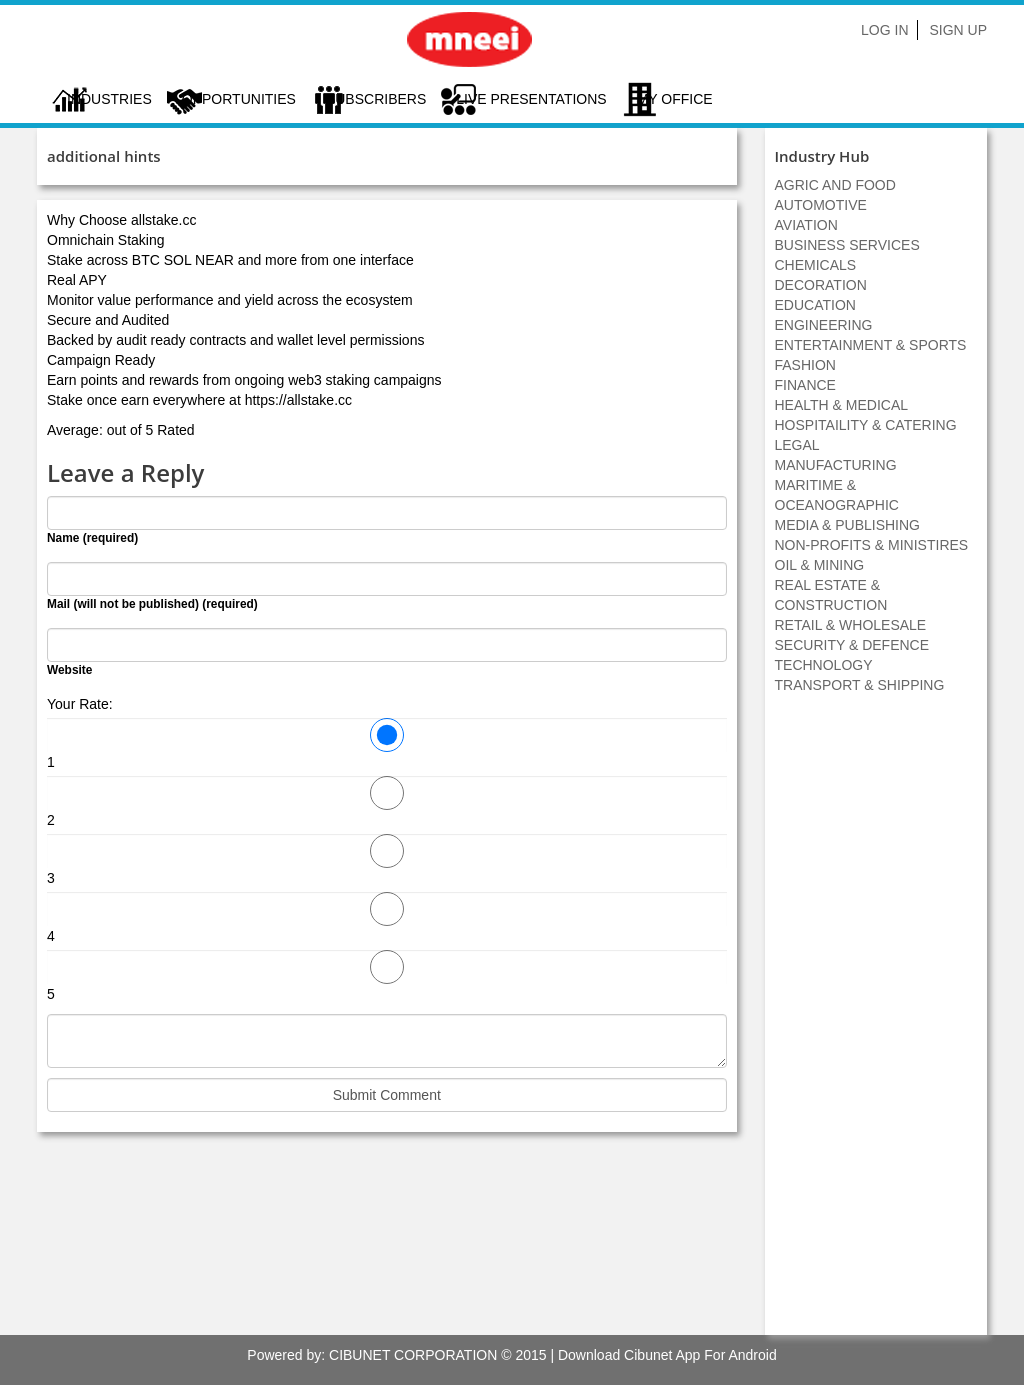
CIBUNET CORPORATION (413, 1355)
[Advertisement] (876, 1025)
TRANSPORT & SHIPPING (860, 685)
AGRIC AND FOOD (835, 185)
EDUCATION (815, 305)
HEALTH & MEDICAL (842, 405)
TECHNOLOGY (824, 665)
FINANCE (805, 385)
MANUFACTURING (836, 465)
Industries (109, 99)
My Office (675, 99)
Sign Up (958, 30)
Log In (884, 30)
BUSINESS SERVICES (847, 245)
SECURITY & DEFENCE (852, 645)
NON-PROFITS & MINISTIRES (872, 545)
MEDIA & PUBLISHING (847, 525)
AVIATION (806, 225)
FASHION (805, 365)
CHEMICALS (816, 265)
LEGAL (797, 445)
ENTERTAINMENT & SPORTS (871, 345)
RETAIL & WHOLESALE (851, 625)
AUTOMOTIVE (821, 205)
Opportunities (239, 99)
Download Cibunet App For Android (667, 1355)
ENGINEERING (824, 325)
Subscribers (376, 99)
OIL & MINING (820, 565)
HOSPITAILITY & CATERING (866, 425)
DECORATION (821, 285)
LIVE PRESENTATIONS (531, 99)
